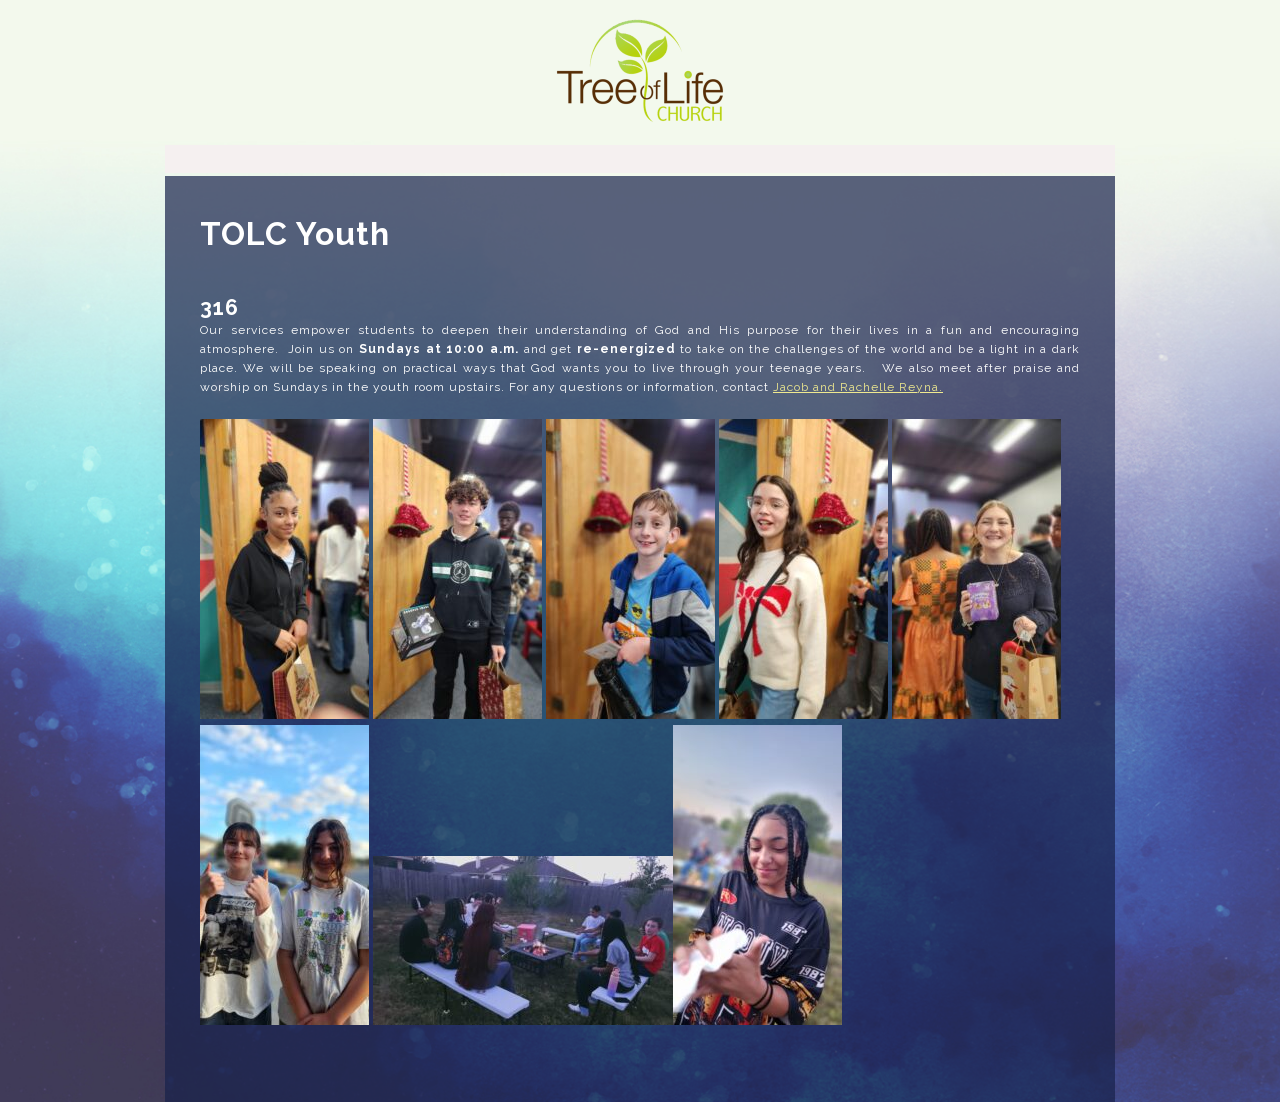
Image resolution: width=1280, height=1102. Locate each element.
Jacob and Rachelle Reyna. (858, 387)
